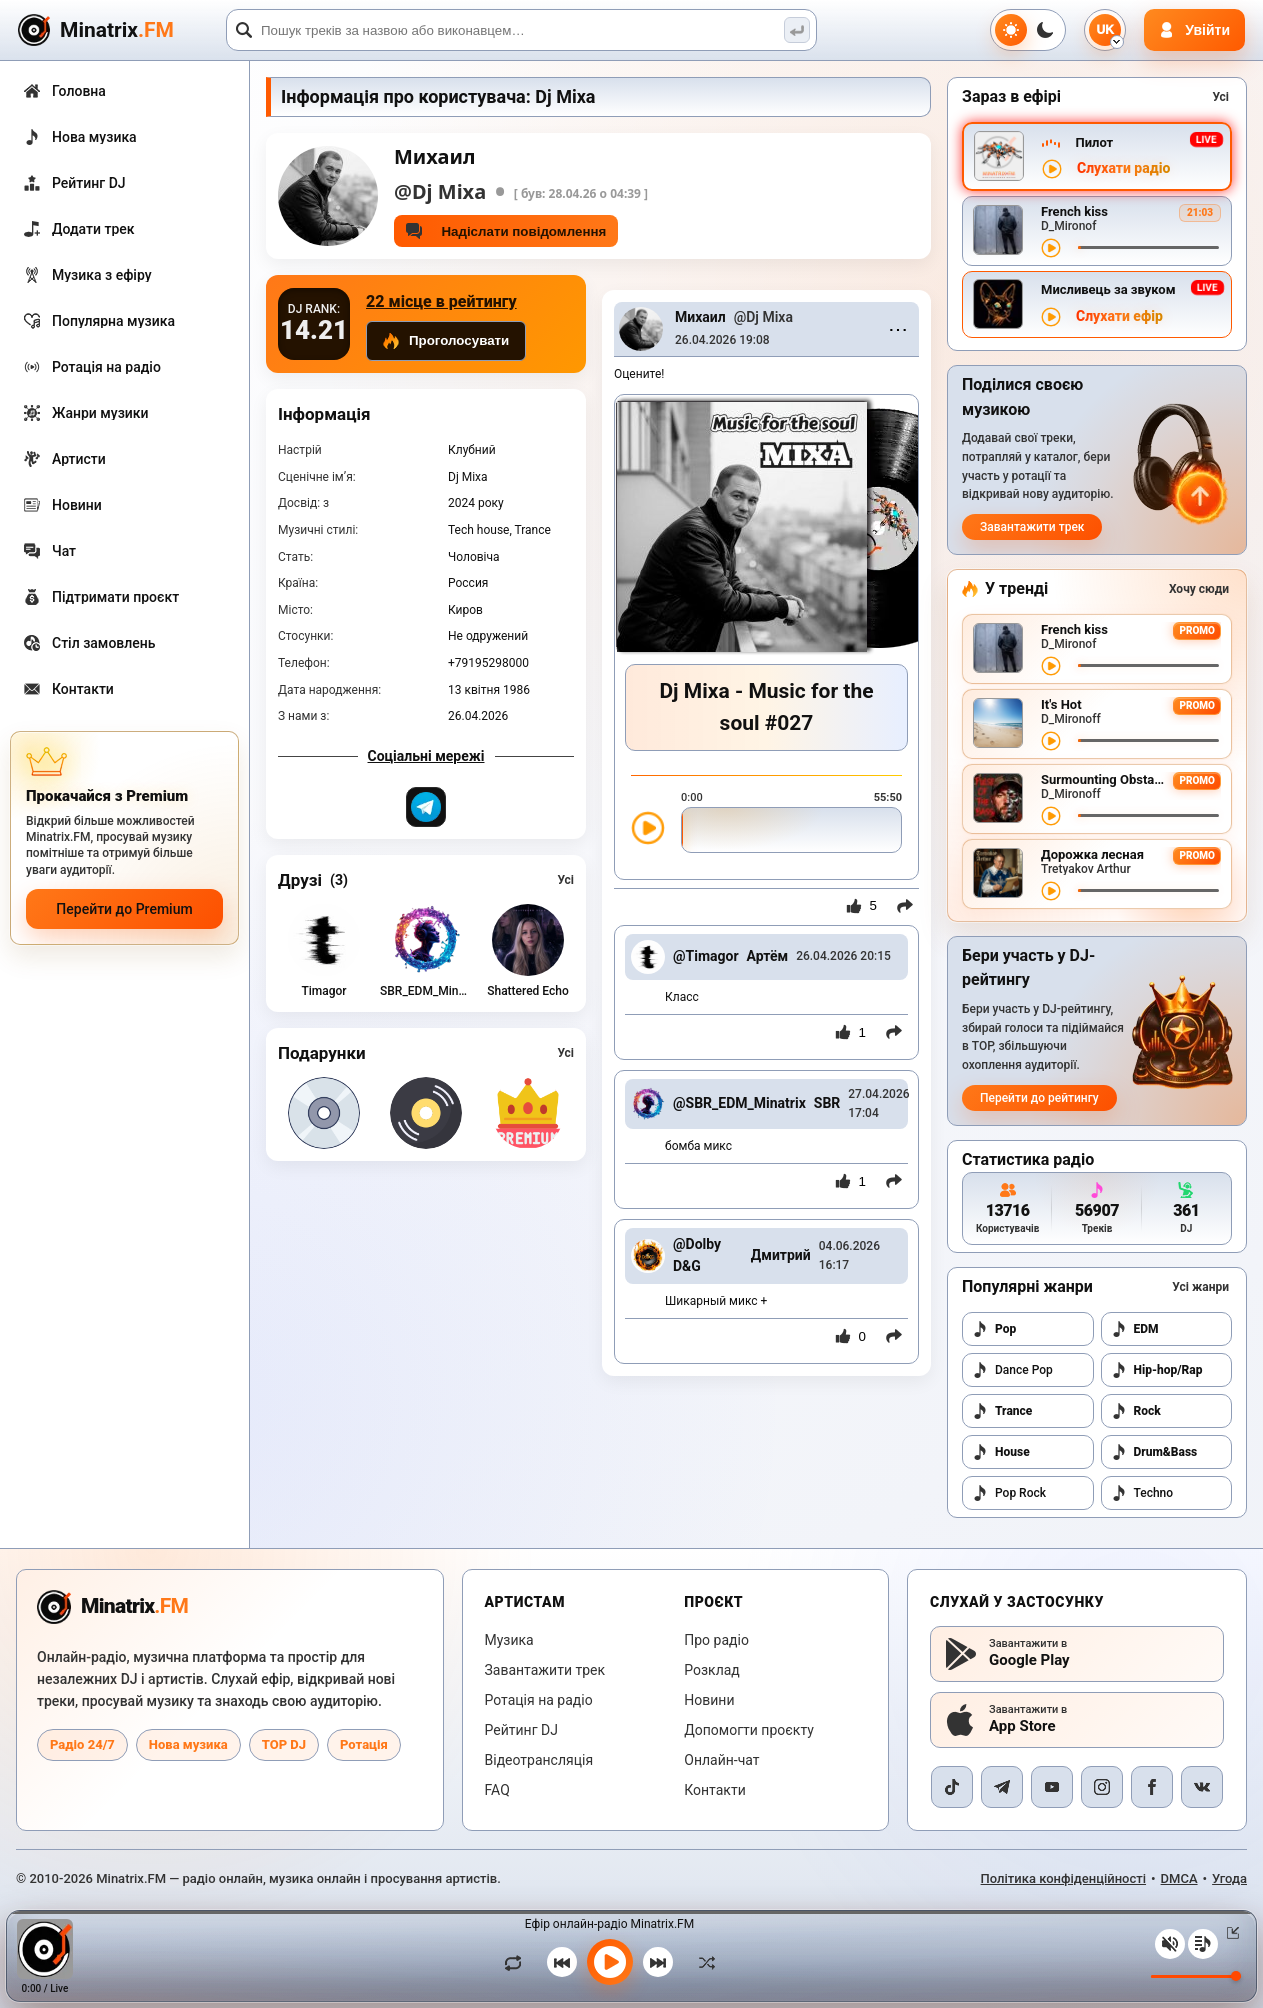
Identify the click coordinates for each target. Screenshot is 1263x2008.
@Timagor (706, 956)
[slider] (791, 830)
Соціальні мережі (426, 756)
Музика (509, 1640)
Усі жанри (1200, 1287)
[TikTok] (952, 1787)
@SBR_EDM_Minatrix (739, 1103)
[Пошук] (521, 30)
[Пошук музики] (797, 30)
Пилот (1094, 142)
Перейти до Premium (124, 909)
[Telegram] (1002, 1787)
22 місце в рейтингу (441, 301)
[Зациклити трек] (518, 1962)
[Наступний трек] (658, 1962)
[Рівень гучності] (1196, 1976)
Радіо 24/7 (82, 1744)
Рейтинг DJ (521, 1730)
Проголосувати (446, 341)
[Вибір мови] (1105, 30)
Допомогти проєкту (749, 1730)
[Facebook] (1152, 1787)
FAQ (497, 1790)
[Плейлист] (1203, 1944)
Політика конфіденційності (1063, 1878)
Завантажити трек (1032, 527)
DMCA (1179, 1878)
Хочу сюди (1199, 589)
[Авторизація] (1194, 30)
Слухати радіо (1123, 168)
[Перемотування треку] (1148, 247)
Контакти (715, 1790)
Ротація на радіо (539, 1700)
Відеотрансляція (539, 1760)
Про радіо (716, 1640)
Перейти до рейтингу (1039, 1098)
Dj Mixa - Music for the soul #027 (766, 707)
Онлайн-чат (721, 1760)
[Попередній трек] (562, 1962)
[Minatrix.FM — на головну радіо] (112, 1607)
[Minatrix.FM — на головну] (119, 30)
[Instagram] (1102, 1787)
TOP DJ (284, 1744)
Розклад (712, 1670)
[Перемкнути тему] (1028, 30)
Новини (709, 1700)
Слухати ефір (1119, 316)
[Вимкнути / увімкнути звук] (1170, 1944)
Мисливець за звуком (1108, 289)
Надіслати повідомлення (506, 231)
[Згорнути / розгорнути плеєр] (1229, 1933)
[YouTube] (1052, 1787)
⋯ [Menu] (898, 329)
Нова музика (188, 1744)
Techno (1142, 1493)
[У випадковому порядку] (702, 1962)
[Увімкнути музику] (610, 1962)
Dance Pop (1012, 1370)
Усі (565, 880)
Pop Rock (1009, 1493)
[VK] (1202, 1787)
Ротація (364, 1744)
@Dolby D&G (697, 1255)
